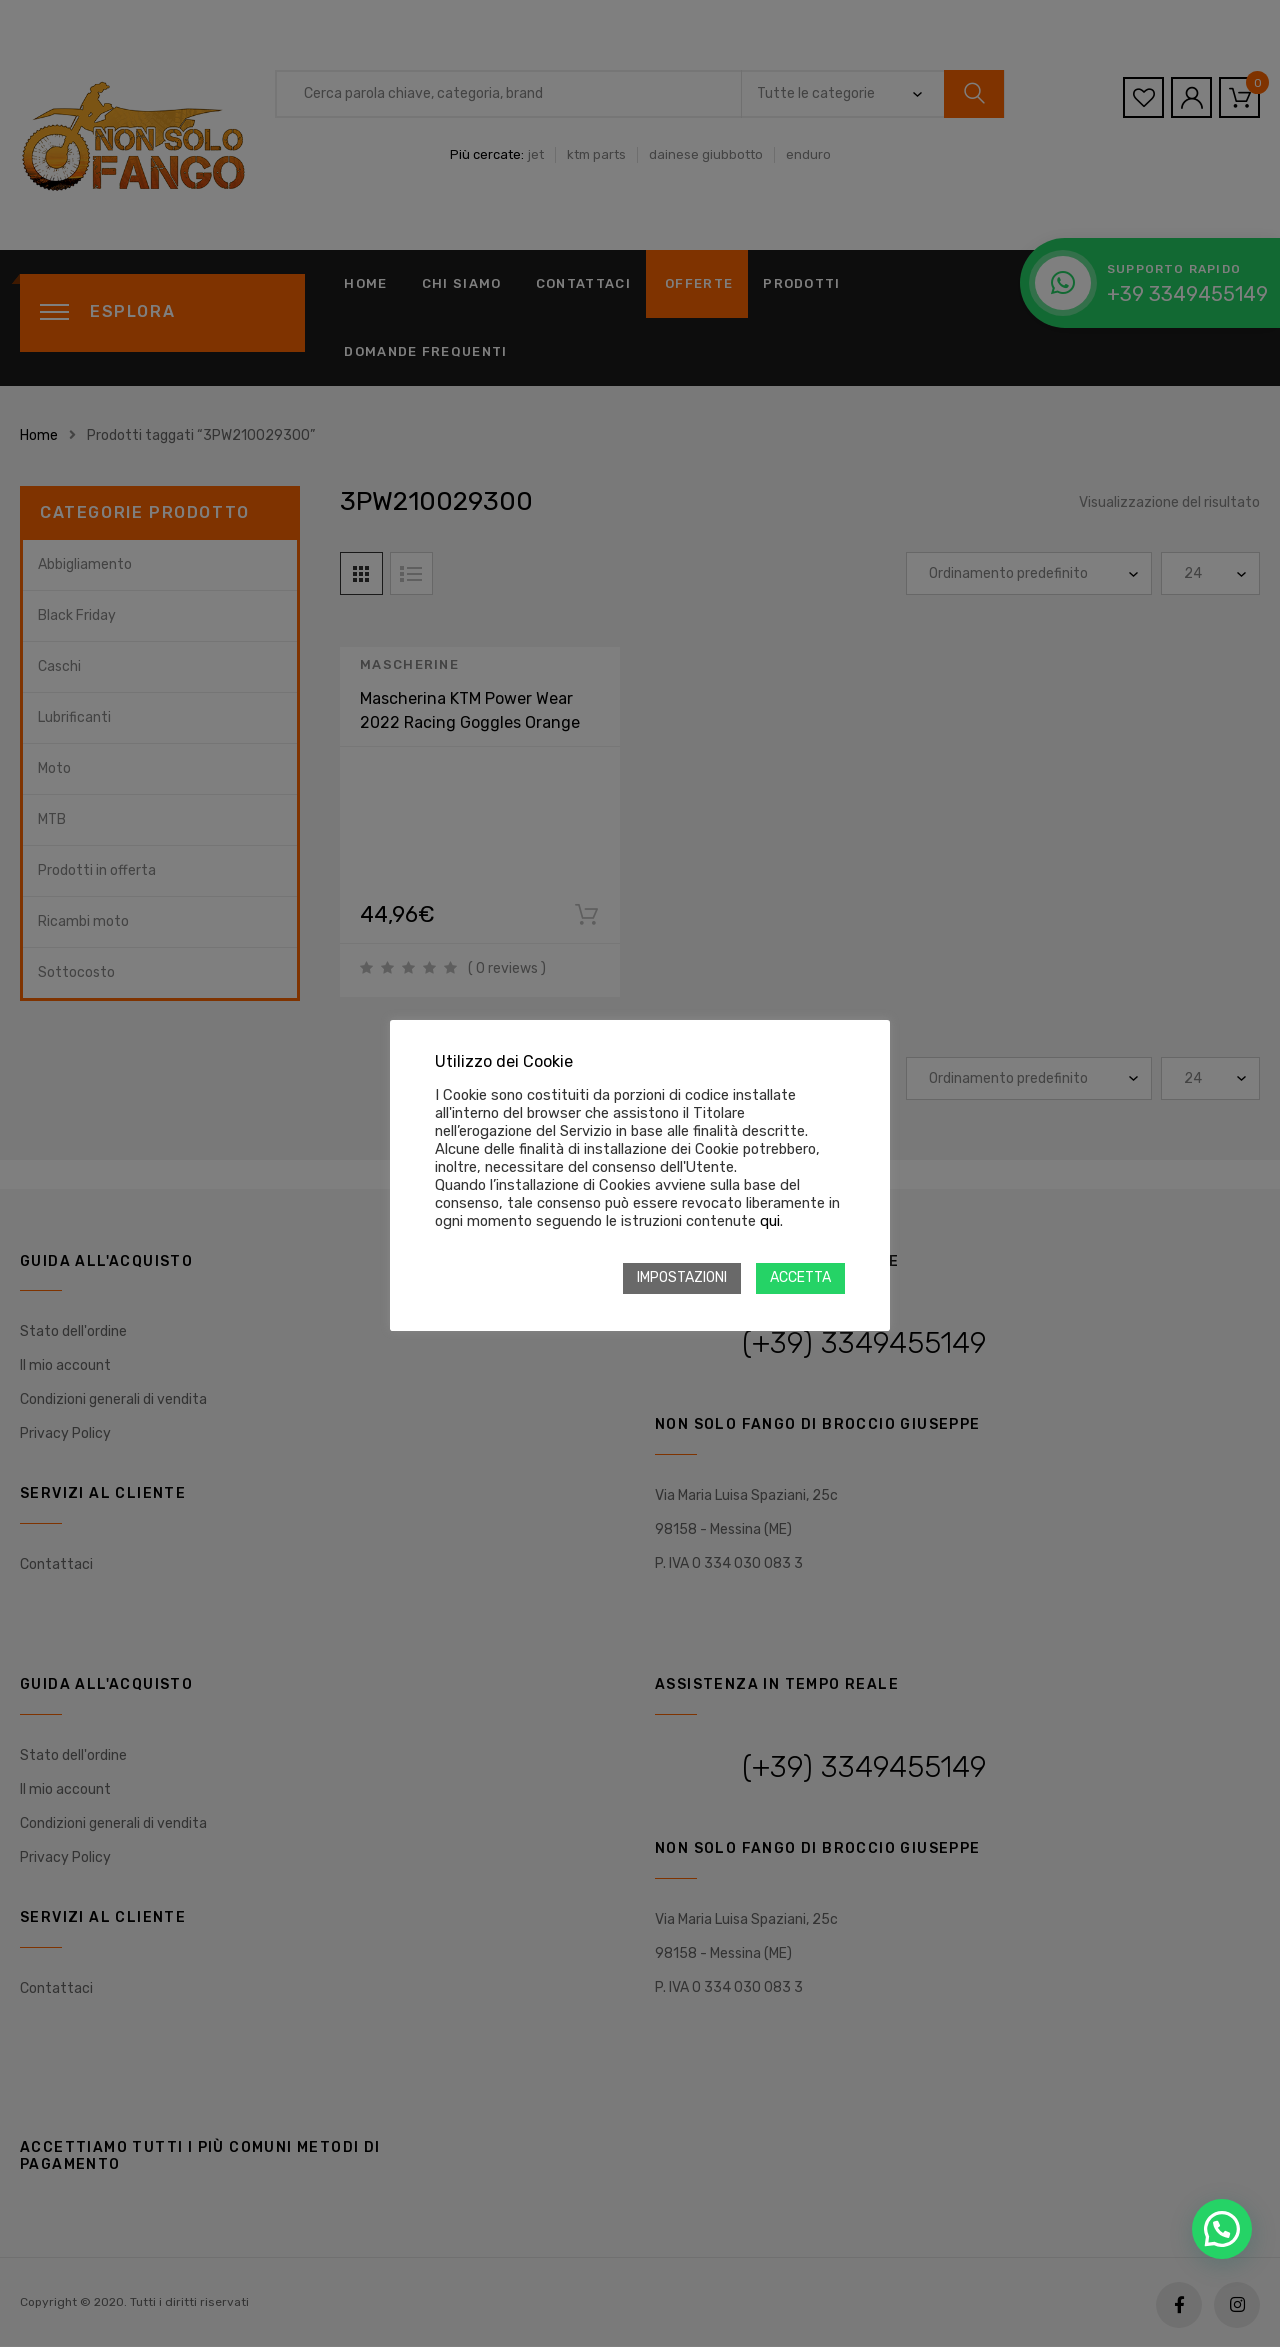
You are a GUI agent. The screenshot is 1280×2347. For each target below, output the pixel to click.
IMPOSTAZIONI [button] (682, 1277)
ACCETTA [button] (800, 1277)
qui (770, 1221)
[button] (1222, 2229)
